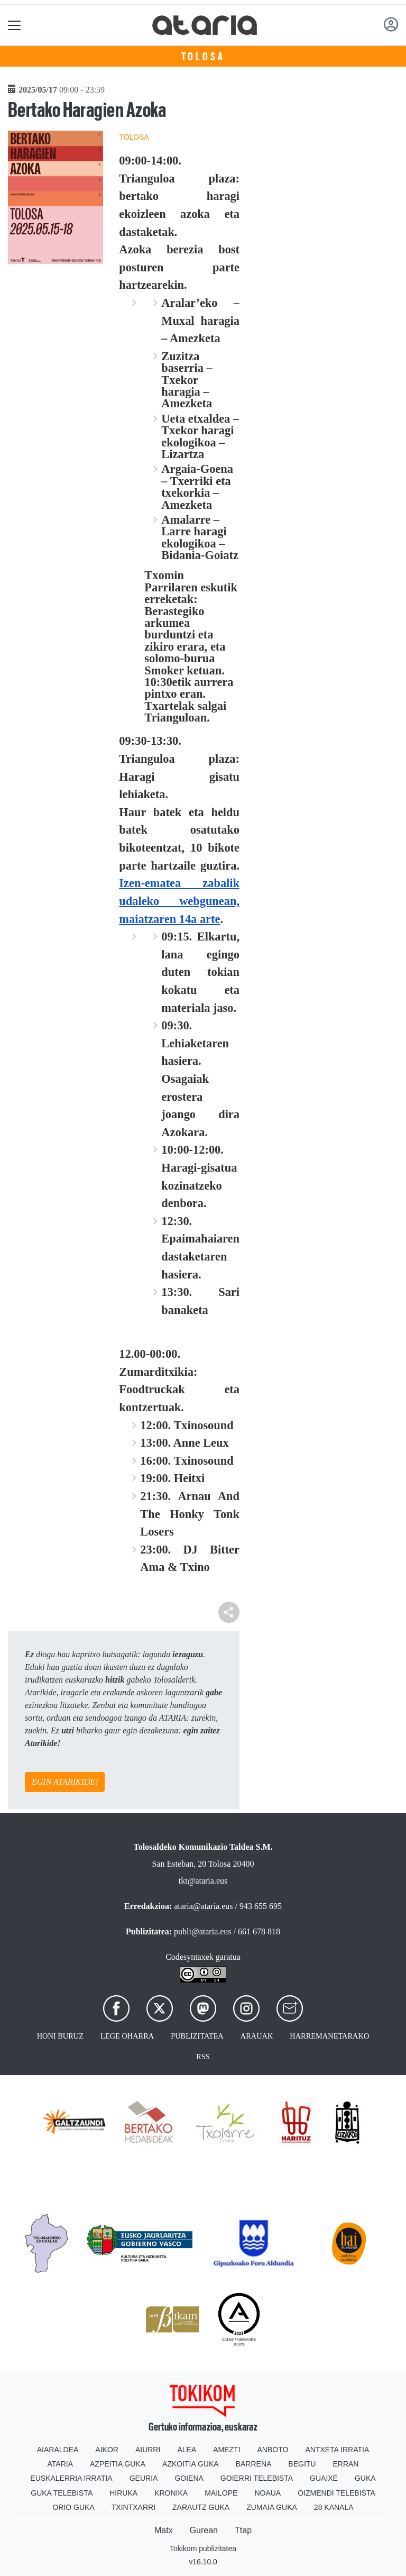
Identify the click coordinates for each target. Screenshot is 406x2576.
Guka (365, 2478)
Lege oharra (127, 2036)
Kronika (171, 2493)
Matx (163, 2530)
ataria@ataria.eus (203, 1906)
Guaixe (324, 2478)
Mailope (221, 2493)
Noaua (267, 2493)
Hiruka (123, 2493)
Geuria (144, 2478)
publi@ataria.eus (202, 1931)
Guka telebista (62, 2493)
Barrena (254, 2464)
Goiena (188, 2478)
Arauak (257, 2036)
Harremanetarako (329, 2036)
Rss (203, 2056)
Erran (345, 2464)
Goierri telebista (256, 2478)
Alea (186, 2449)
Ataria (60, 2464)
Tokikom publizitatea (203, 2548)
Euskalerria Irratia (71, 2478)
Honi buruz (60, 2036)
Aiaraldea (58, 2449)
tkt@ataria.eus (203, 1880)
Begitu (302, 2464)
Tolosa (203, 56)
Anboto (273, 2449)
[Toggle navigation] (14, 25)
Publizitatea (197, 2036)
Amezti (226, 2449)
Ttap (243, 2530)
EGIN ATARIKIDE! (65, 1781)
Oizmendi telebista (336, 2493)
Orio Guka (73, 2507)
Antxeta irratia (337, 2449)
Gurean (204, 2530)
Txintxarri (133, 2507)
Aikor (106, 2449)
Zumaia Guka (271, 2507)
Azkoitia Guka (190, 2464)
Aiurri (147, 2449)
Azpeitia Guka (117, 2464)
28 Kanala (334, 2507)
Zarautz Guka (200, 2507)
